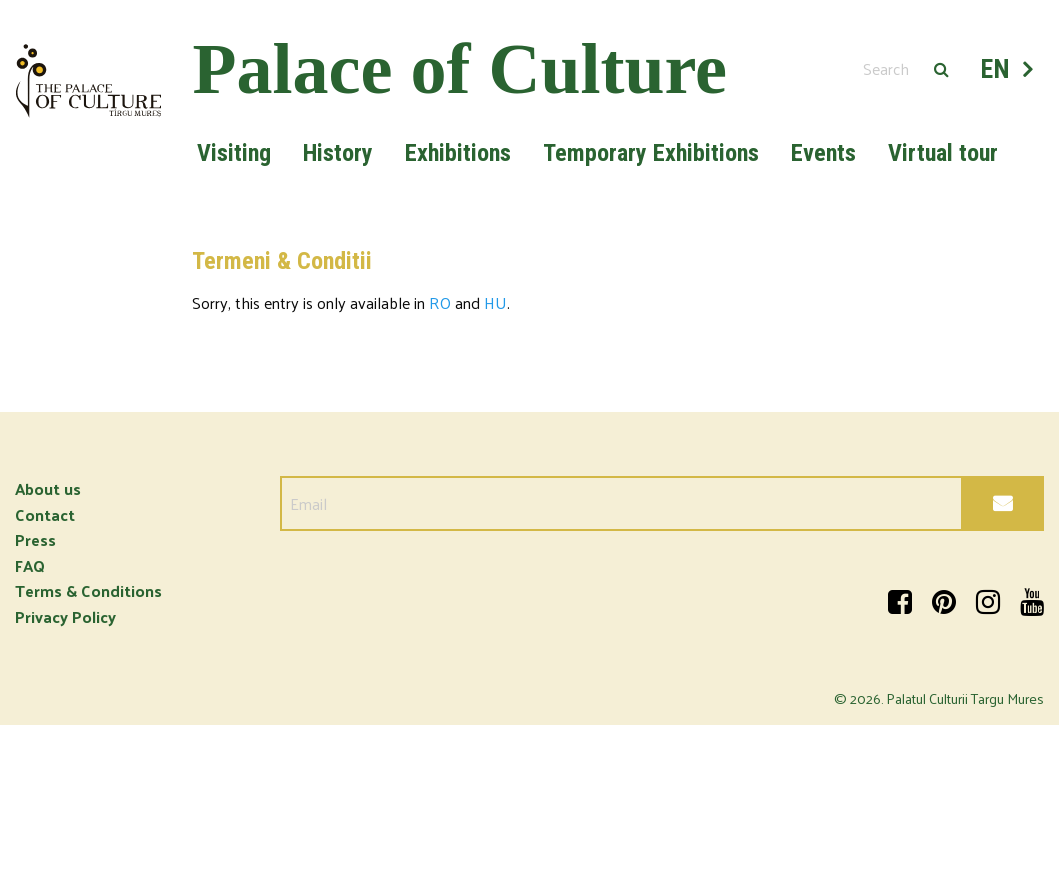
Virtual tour (943, 153)
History (338, 153)
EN (996, 69)
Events (823, 153)
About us (48, 488)
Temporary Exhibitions (651, 153)
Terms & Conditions (88, 590)
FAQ (30, 565)
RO (440, 302)
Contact (45, 514)
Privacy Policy (65, 616)
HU (495, 302)
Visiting (234, 153)
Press (35, 539)
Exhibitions (458, 153)
